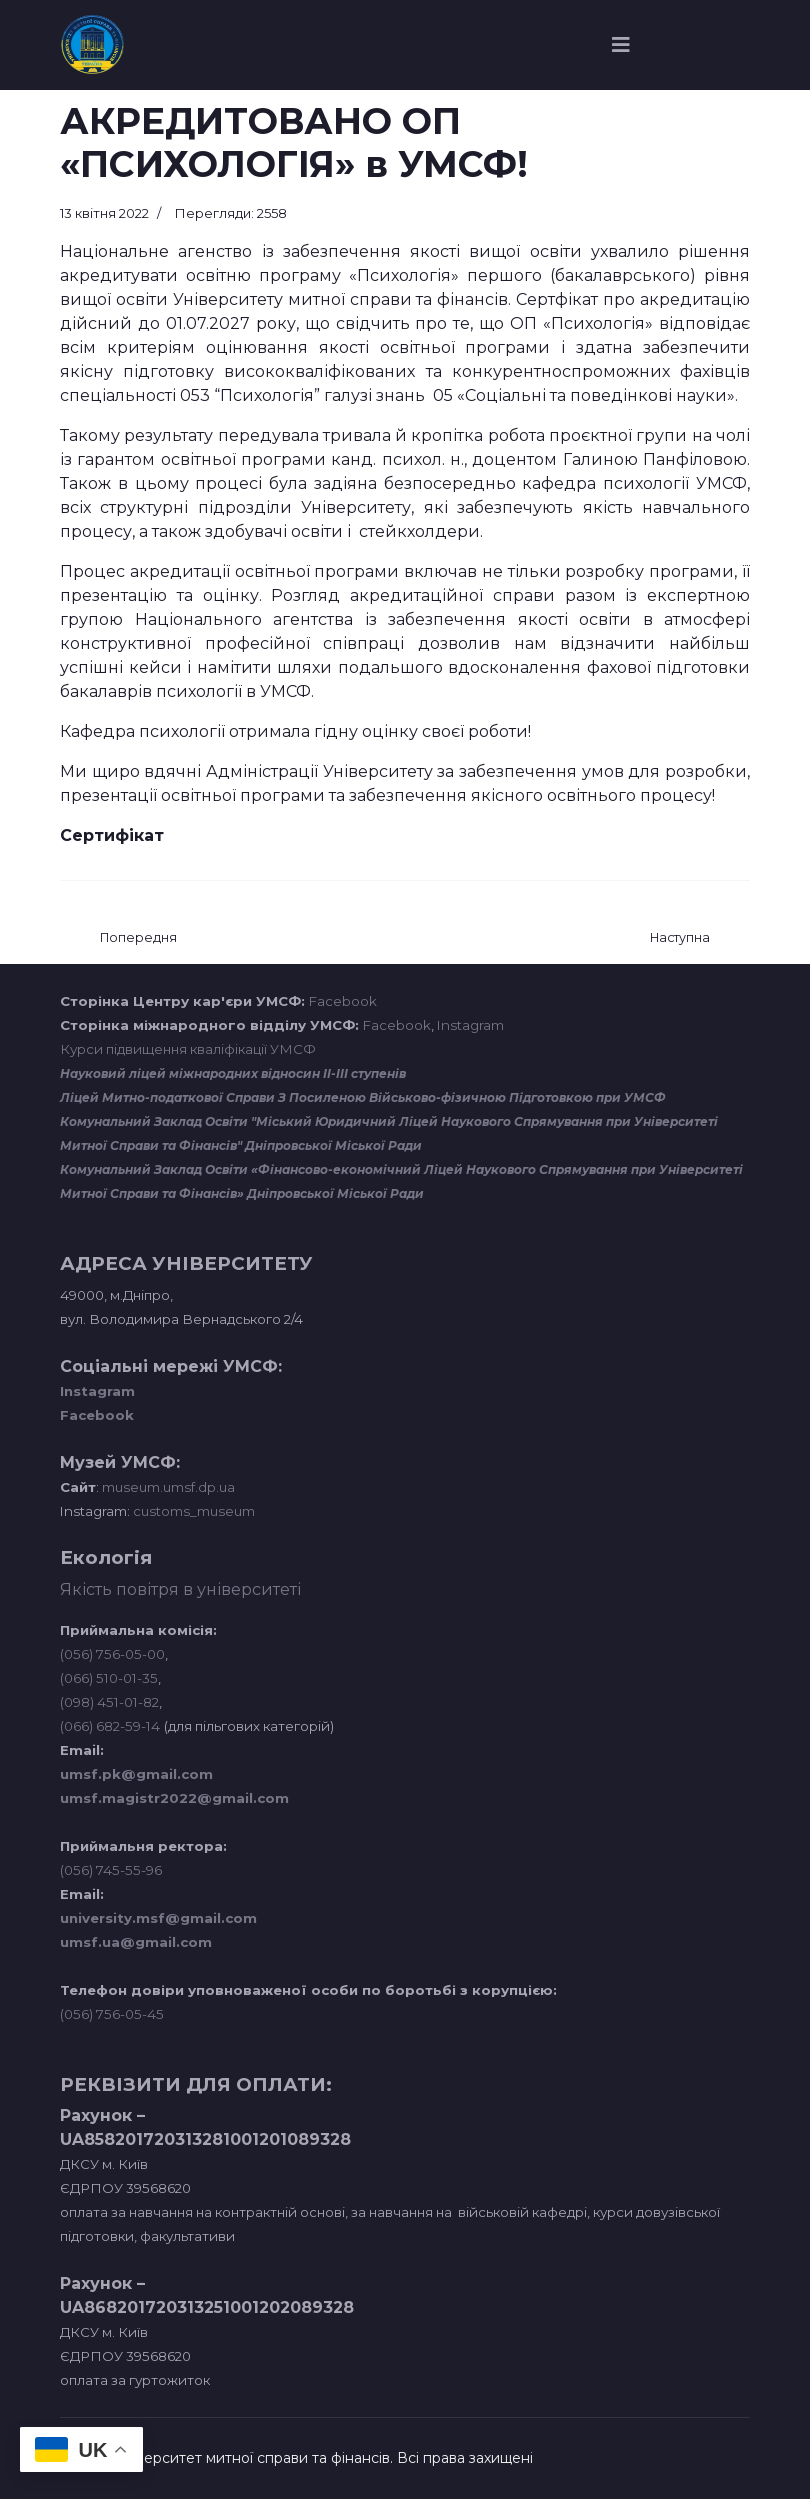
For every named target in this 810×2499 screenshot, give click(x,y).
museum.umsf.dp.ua (167, 1487)
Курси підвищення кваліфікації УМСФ (188, 1049)
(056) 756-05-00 (112, 1654)
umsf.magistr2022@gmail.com (174, 1798)
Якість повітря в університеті (180, 1589)
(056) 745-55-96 (111, 1870)
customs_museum (194, 1511)
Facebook (343, 1001)
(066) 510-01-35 (109, 1678)
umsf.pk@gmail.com (136, 1774)
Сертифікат (112, 835)
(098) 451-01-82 (109, 1702)
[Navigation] (621, 45)
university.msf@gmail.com (158, 1918)
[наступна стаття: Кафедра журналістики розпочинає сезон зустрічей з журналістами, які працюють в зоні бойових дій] (680, 938)
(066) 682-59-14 (110, 1726)
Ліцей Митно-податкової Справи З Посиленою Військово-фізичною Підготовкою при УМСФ (363, 1097)
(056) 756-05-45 (112, 2014)
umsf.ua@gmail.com (136, 1942)
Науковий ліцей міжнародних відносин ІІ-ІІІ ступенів (233, 1073)
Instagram (470, 1025)
